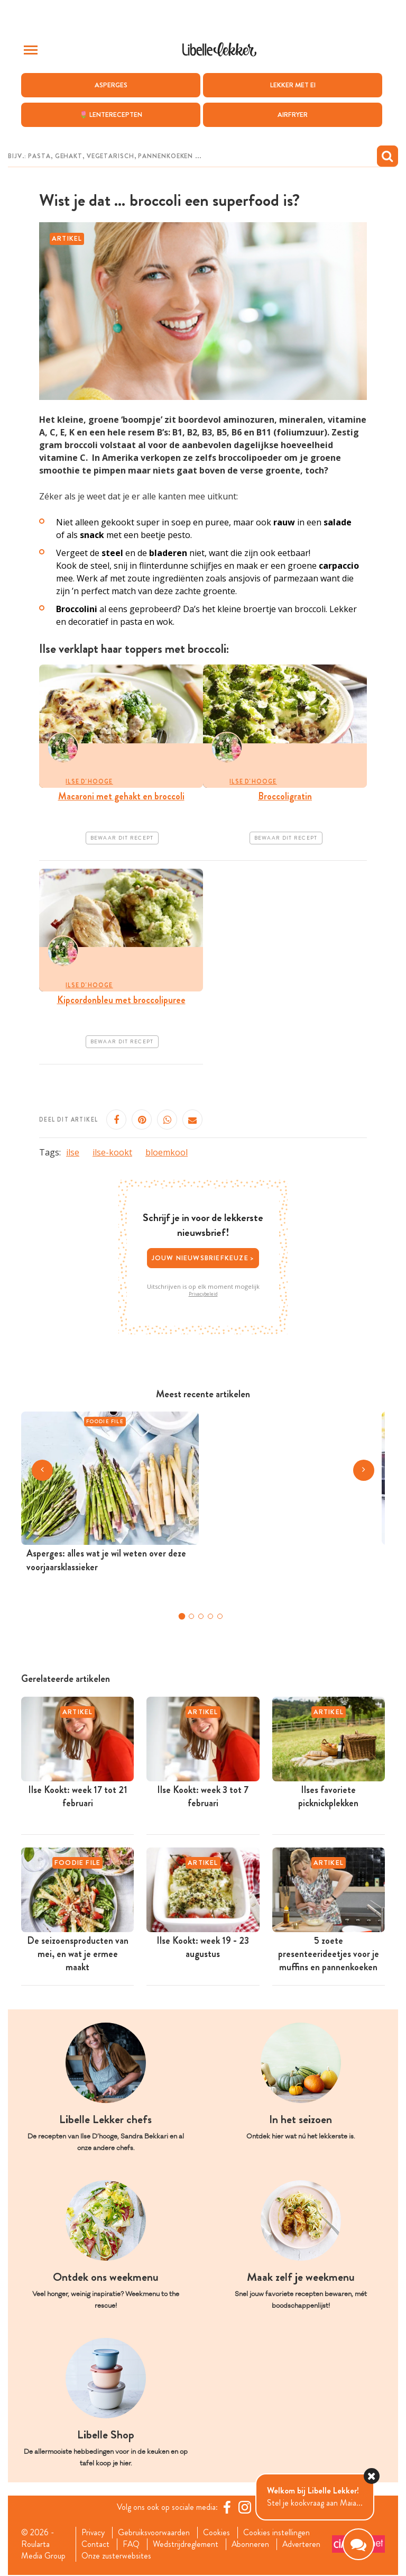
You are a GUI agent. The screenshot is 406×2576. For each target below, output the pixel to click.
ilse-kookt (112, 1153)
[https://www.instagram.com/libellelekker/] (244, 2507)
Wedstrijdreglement (186, 2545)
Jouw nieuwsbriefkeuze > (203, 1258)
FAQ (131, 2545)
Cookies (217, 2532)
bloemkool (166, 1153)
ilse (72, 1153)
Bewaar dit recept (122, 838)
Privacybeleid (203, 1294)
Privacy (93, 2532)
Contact (95, 2545)
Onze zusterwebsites (116, 2556)
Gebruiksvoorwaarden (154, 2532)
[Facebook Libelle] (226, 2507)
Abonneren (251, 2545)
